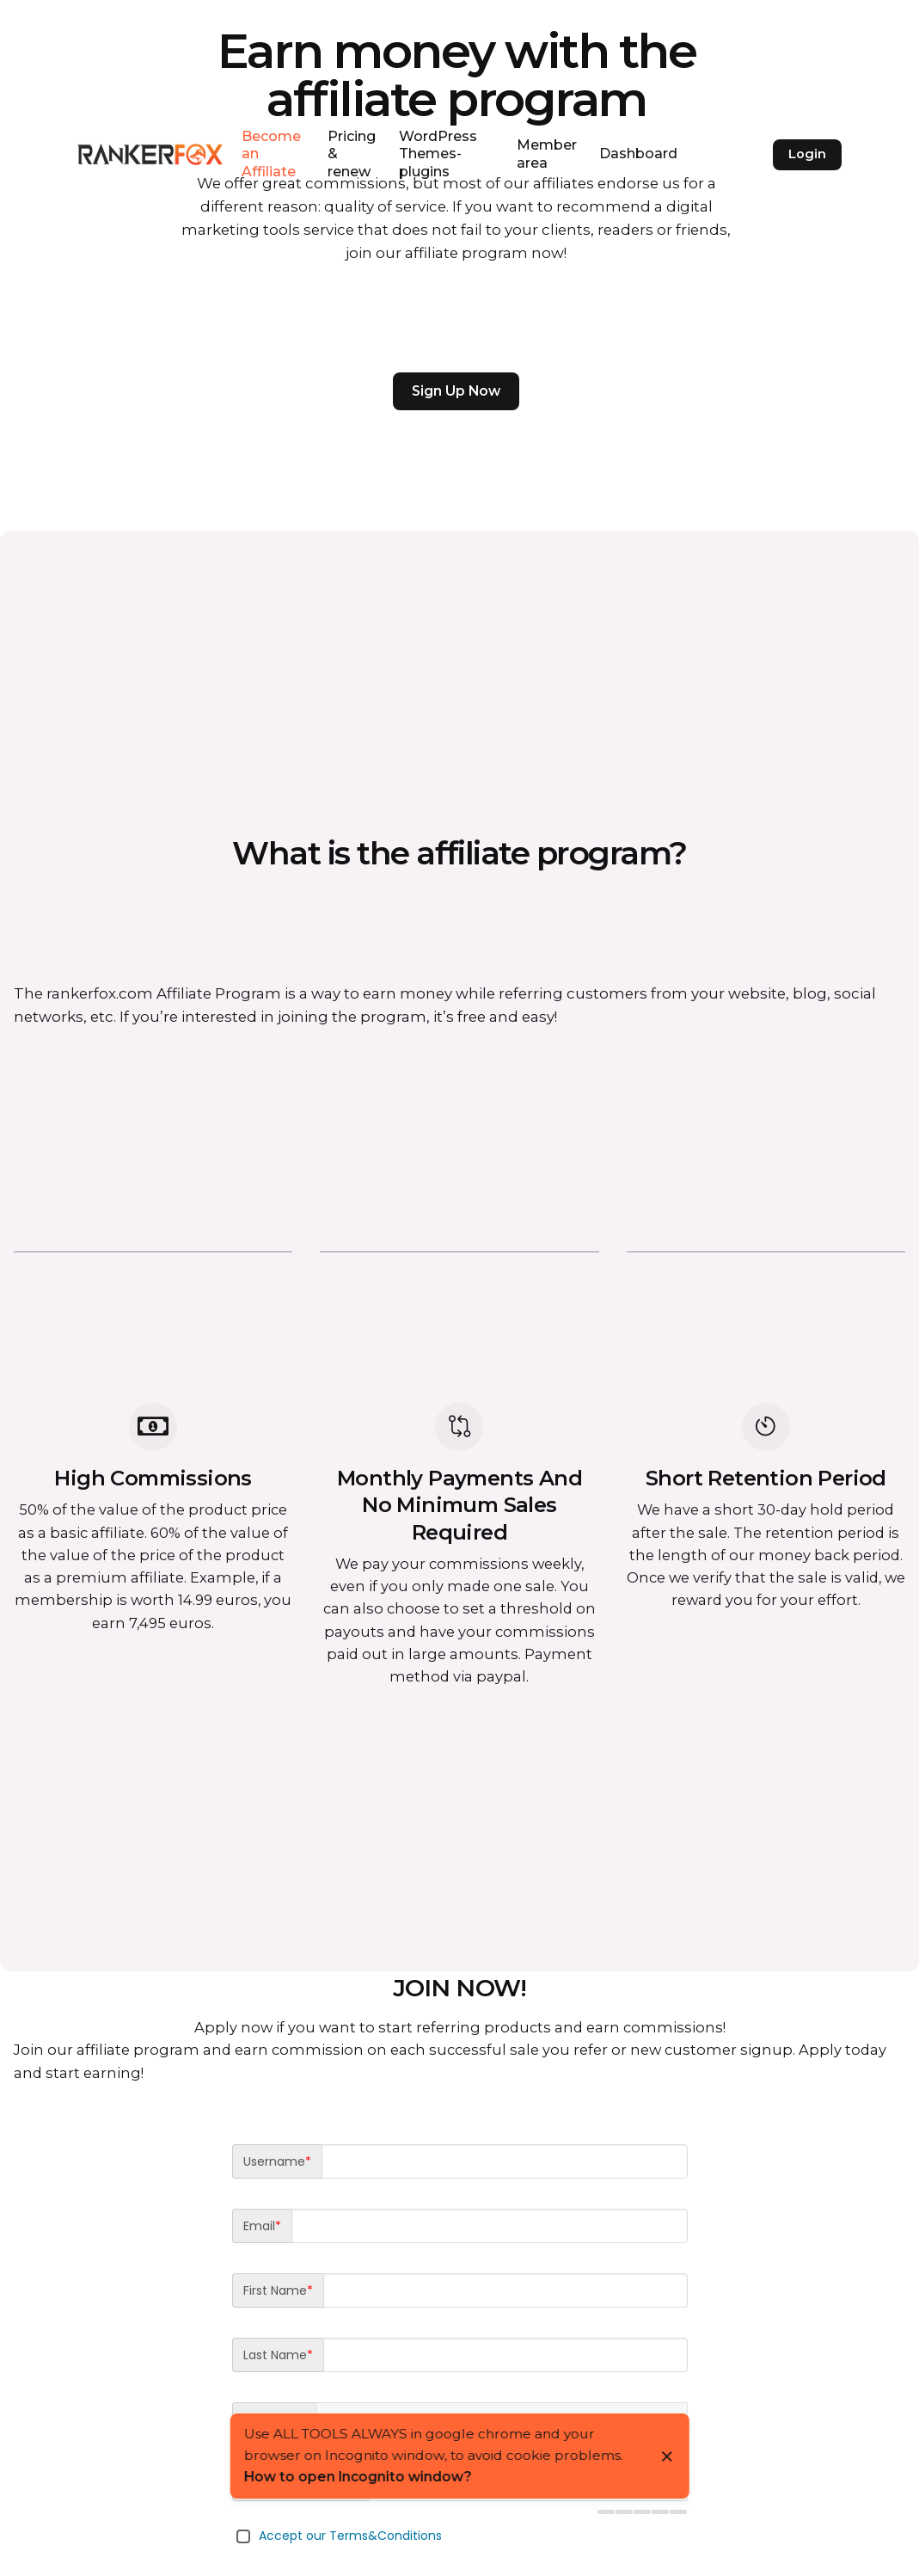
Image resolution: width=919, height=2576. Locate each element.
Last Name (278, 2355)
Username (277, 2161)
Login (807, 154)
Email (262, 2226)
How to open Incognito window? (357, 2476)
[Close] (667, 2456)
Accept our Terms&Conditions (350, 2535)
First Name (278, 2290)
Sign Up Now (456, 391)
